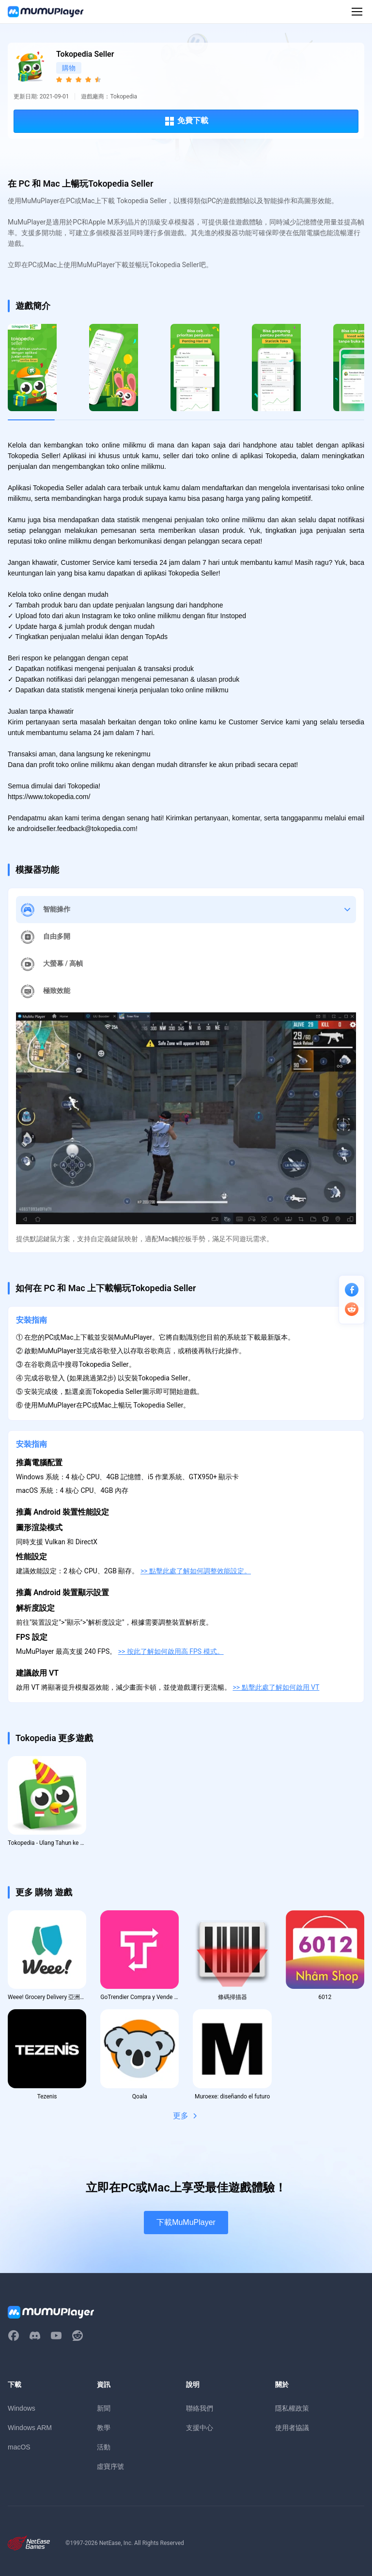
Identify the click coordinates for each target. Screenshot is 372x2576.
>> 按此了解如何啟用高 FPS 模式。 (171, 1651)
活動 (103, 2447)
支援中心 (199, 2428)
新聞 (103, 2408)
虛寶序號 (110, 2466)
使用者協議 (292, 2428)
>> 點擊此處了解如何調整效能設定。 (195, 1571)
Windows (21, 2408)
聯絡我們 (199, 2408)
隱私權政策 (292, 2408)
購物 (69, 68)
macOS (19, 2447)
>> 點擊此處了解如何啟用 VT (275, 1687)
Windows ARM (30, 2428)
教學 (103, 2428)
